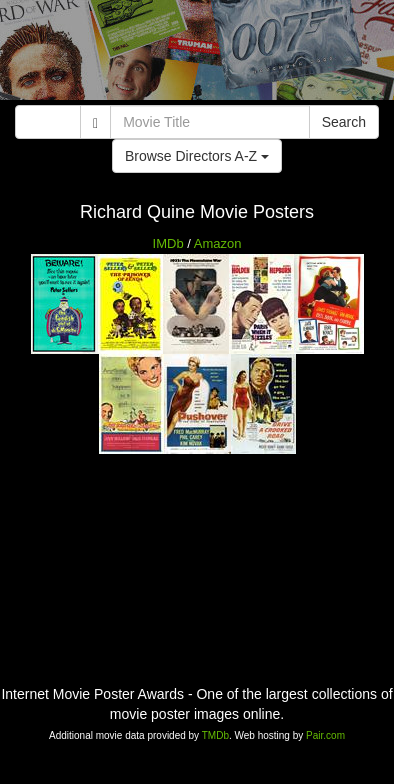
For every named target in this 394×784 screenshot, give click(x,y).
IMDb (168, 243)
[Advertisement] (197, 55)
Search (344, 122)
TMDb (215, 735)
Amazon (218, 243)
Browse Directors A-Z (197, 156)
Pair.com (325, 735)
